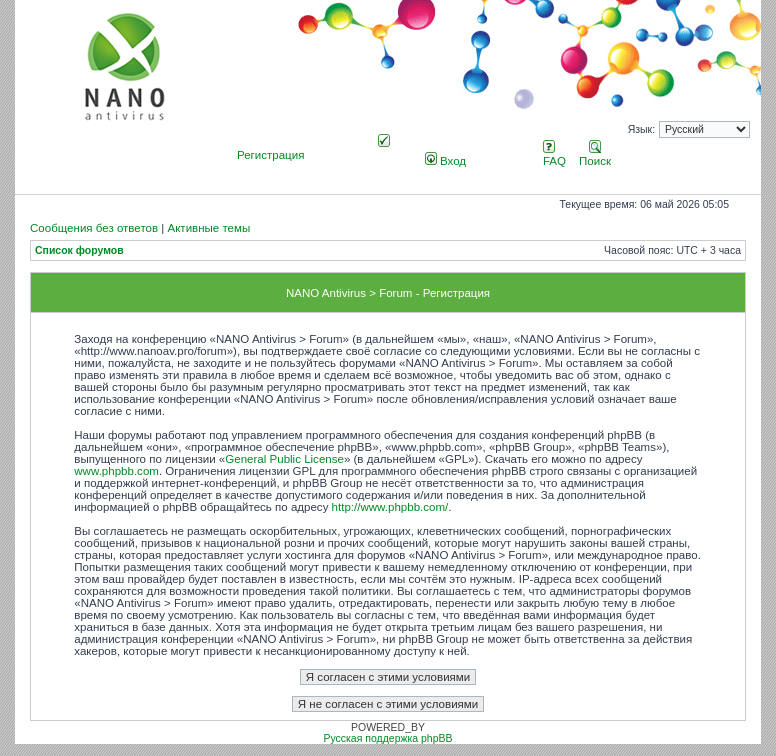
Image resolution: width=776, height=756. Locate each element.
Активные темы (208, 228)
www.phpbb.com (116, 471)
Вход (445, 161)
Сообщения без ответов (94, 228)
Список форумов (79, 250)
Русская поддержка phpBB (387, 738)
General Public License (284, 459)
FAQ (554, 155)
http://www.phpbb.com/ (390, 507)
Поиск (595, 155)
